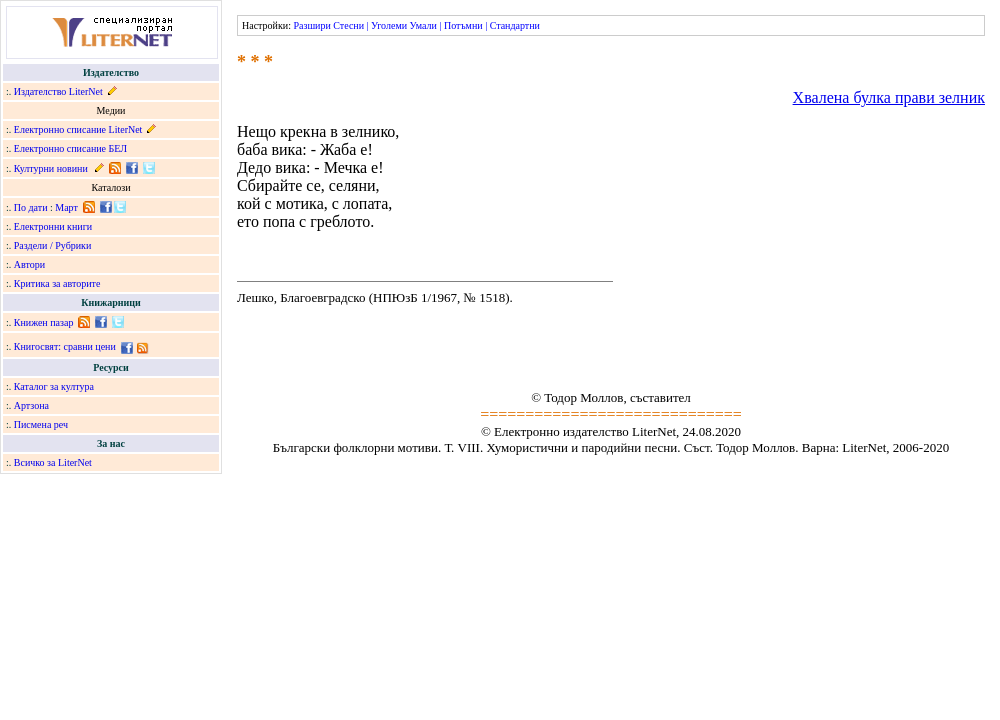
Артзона (31, 405)
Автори (29, 264)
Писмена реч (41, 424)
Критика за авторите (57, 283)
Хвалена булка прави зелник (889, 97)
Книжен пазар (44, 322)
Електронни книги (53, 226)
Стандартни (515, 25)
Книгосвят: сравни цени (65, 346)
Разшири (311, 25)
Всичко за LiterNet (53, 462)
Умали (423, 25)
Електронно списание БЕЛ (70, 148)
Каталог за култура (54, 386)
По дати (31, 207)
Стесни (348, 25)
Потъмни (463, 25)
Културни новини (51, 168)
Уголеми (389, 25)
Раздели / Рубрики (53, 245)
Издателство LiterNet (58, 91)
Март (66, 207)
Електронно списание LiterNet (78, 129)
